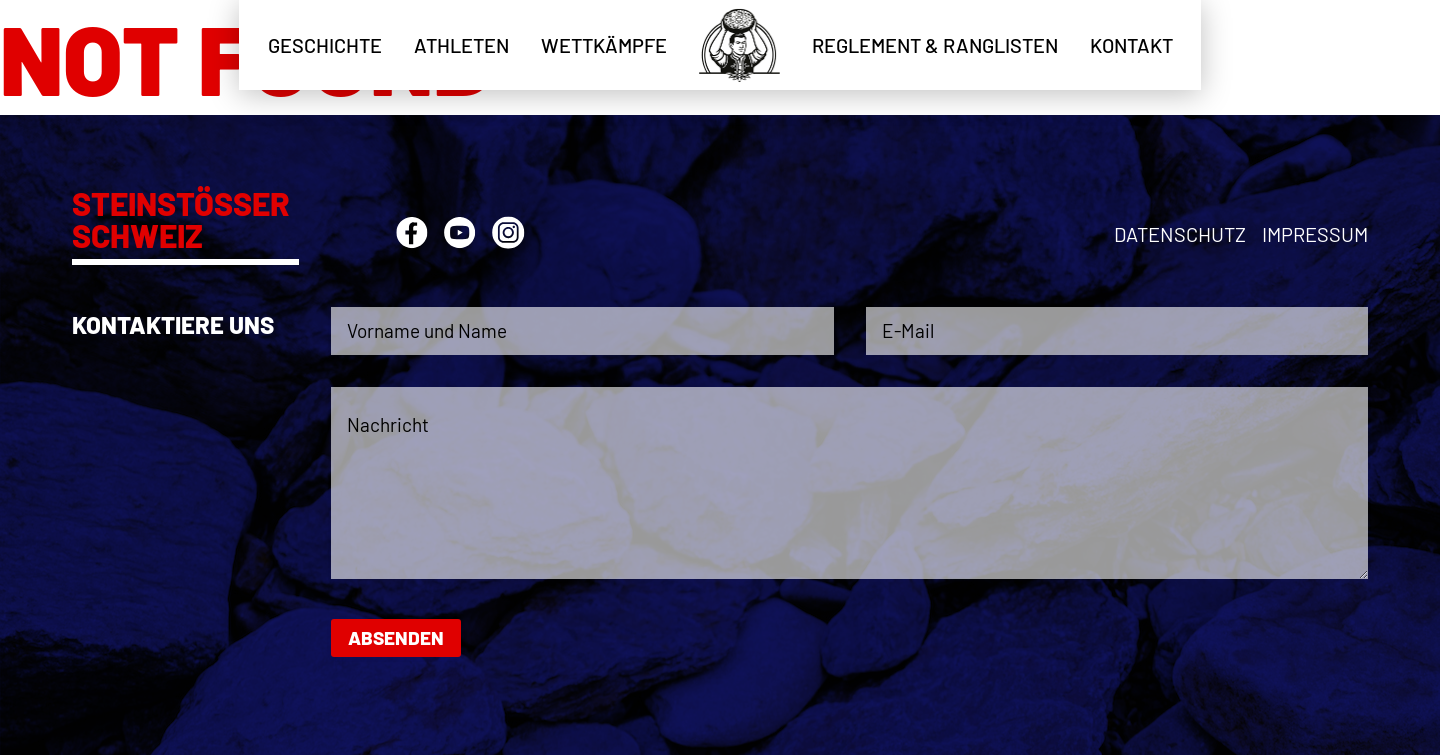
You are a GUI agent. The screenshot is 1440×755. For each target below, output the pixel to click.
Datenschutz (1180, 234)
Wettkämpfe (604, 45)
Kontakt (1131, 45)
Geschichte (325, 45)
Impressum (1315, 234)
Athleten (461, 45)
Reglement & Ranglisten (935, 45)
